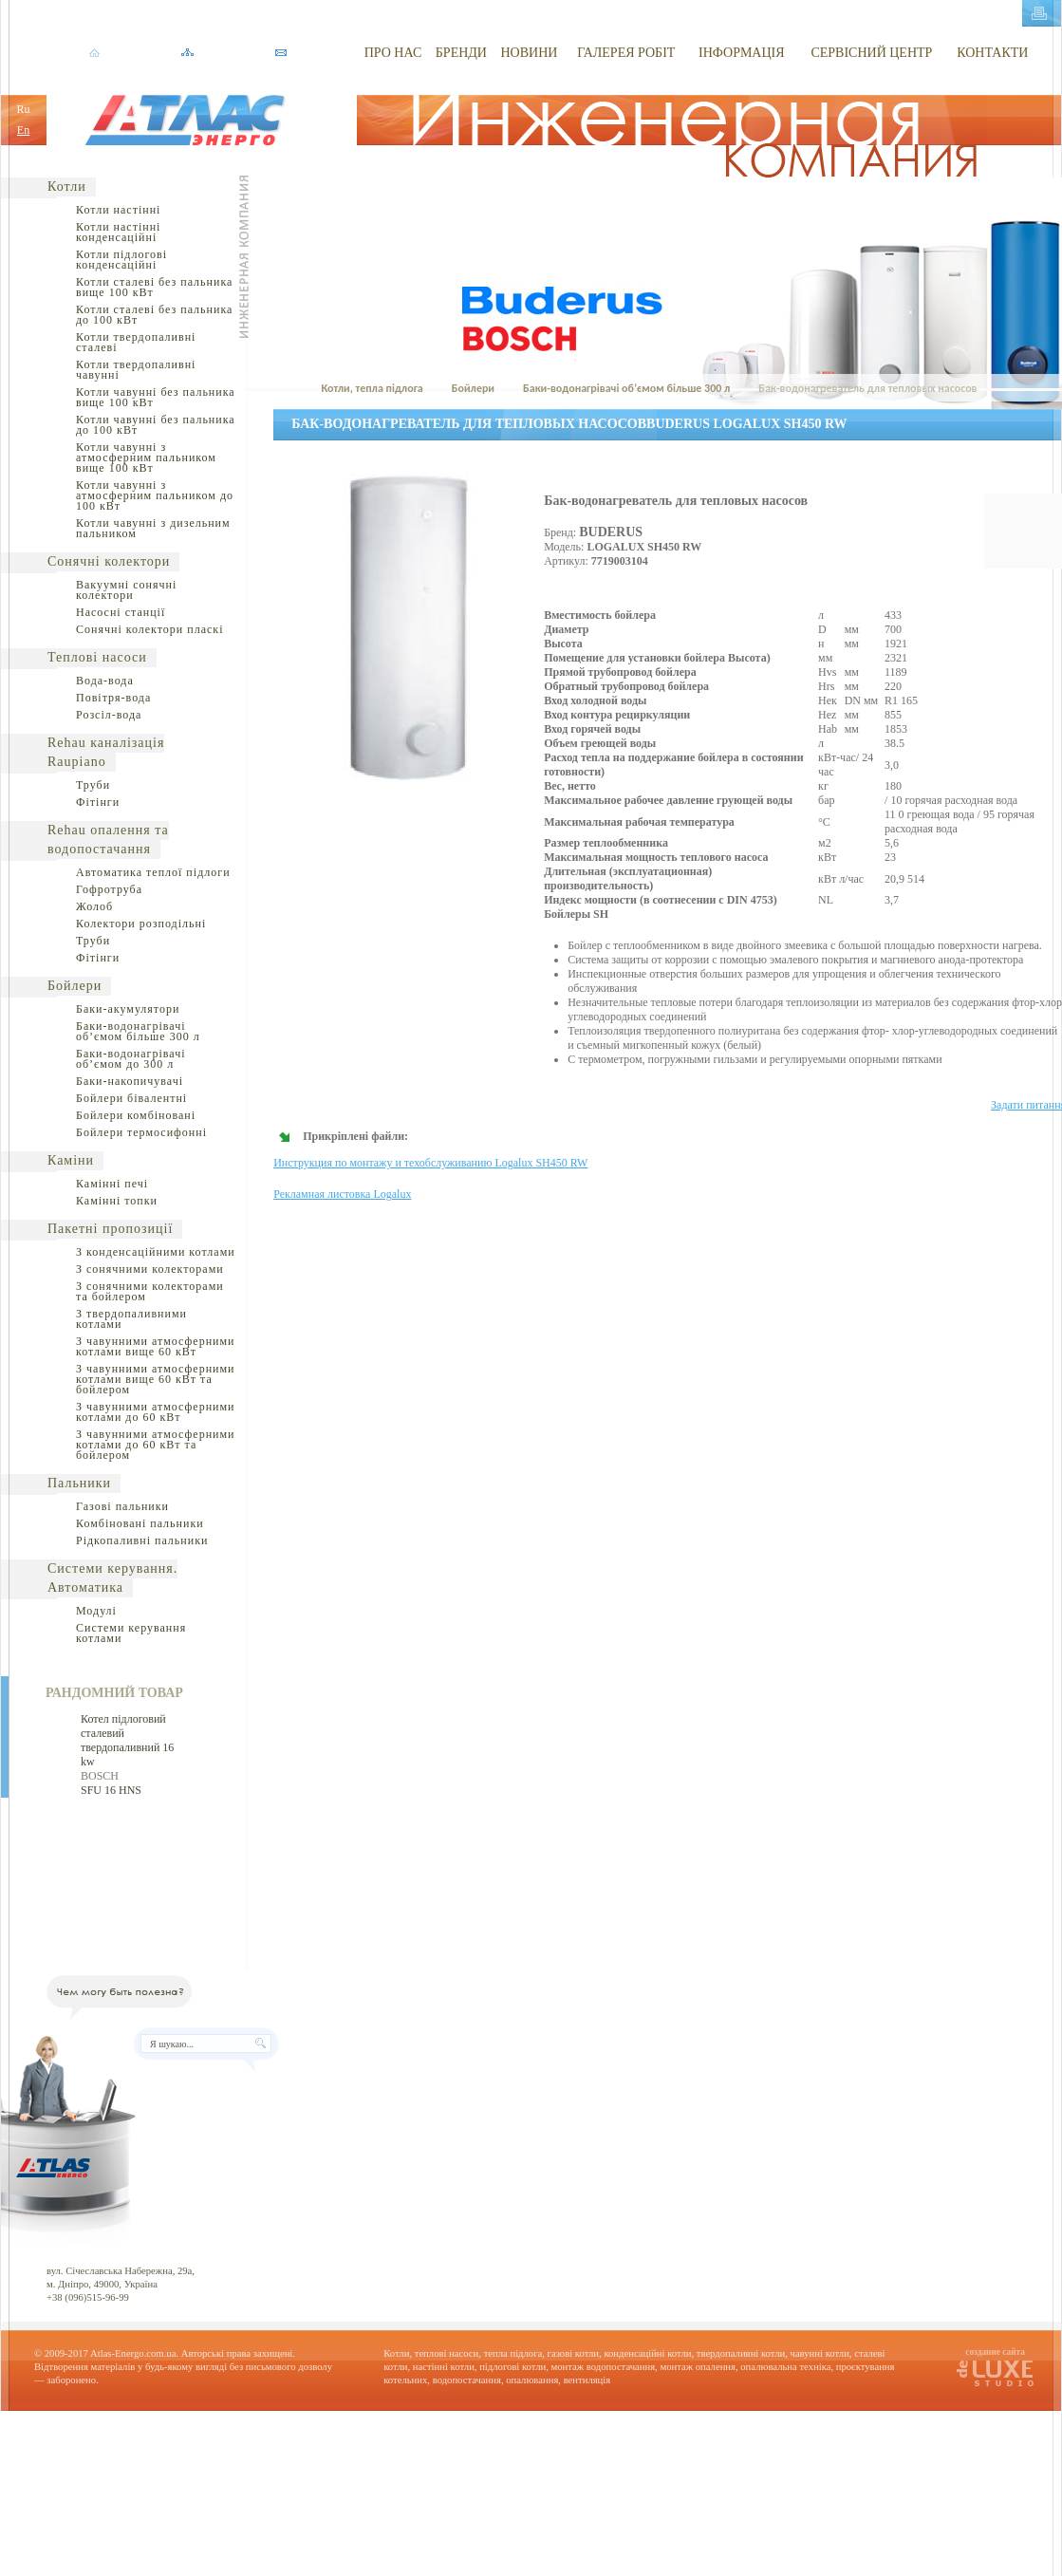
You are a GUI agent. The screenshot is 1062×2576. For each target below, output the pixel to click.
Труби (93, 785)
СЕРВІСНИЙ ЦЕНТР (871, 53)
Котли (66, 186)
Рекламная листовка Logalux (342, 1194)
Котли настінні (118, 209)
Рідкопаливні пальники (142, 1540)
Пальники (79, 1483)
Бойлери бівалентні (131, 1098)
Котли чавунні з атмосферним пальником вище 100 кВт (146, 457)
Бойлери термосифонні (141, 1132)
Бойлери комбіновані (136, 1115)
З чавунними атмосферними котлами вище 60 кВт (155, 1346)
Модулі (96, 1610)
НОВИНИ (528, 53)
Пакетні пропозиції (110, 1229)
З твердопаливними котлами (131, 1319)
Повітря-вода (113, 697)
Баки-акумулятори (127, 1009)
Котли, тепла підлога (371, 388)
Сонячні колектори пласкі (150, 629)
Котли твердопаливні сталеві (136, 342)
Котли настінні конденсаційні (118, 232)
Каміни (70, 1160)
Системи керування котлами (131, 1633)
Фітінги (98, 802)
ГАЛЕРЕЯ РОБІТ (626, 53)
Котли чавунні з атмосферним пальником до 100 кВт (154, 495)
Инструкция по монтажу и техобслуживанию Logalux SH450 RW (430, 1162)
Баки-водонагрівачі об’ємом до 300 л (131, 1059)
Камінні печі (112, 1183)
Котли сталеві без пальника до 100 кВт (154, 315)
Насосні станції (120, 612)
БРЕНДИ (461, 53)
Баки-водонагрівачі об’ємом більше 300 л (138, 1031)
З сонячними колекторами (150, 1269)
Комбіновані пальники (140, 1523)
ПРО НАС (393, 53)
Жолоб (94, 906)
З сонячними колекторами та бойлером (150, 1291)
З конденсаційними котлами (155, 1252)
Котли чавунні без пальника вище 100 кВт (155, 397)
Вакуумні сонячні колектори (126, 590)
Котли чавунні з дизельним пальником (153, 528)
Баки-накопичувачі (129, 1081)
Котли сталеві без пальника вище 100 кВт (154, 287)
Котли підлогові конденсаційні (121, 259)
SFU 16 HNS (111, 1790)
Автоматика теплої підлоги (153, 872)
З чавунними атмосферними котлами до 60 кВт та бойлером (155, 1445)
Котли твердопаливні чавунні (136, 370)
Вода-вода (105, 680)
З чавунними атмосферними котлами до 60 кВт (155, 1412)
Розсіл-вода (108, 714)
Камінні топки (117, 1200)
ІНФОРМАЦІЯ (742, 53)
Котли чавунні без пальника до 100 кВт (155, 425)
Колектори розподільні (141, 923)
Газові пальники (122, 1506)
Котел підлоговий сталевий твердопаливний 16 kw (127, 1740)
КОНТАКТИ (992, 53)
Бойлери (74, 986)
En (23, 130)
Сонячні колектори (108, 561)
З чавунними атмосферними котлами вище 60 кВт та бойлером (155, 1379)
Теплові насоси (97, 657)
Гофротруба (109, 889)
